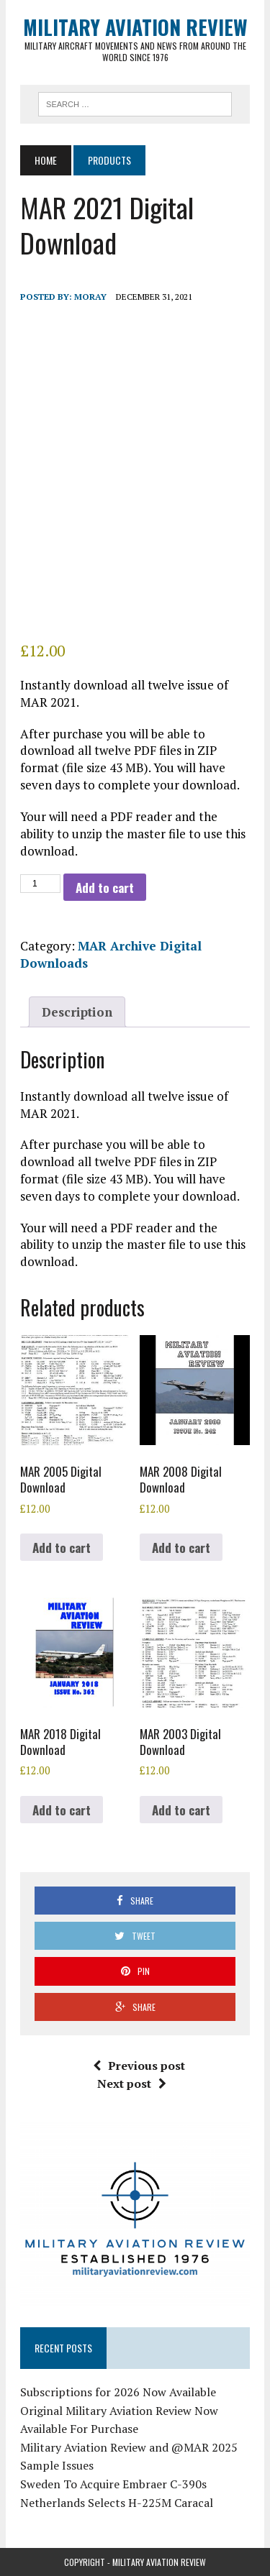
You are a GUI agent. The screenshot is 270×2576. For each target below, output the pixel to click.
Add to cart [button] (61, 1548)
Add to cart (105, 888)
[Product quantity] (40, 883)
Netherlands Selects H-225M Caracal (116, 2503)
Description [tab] (77, 1012)
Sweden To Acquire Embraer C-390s (113, 2484)
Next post (131, 2083)
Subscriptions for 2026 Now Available (118, 2392)
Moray (90, 296)
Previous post (139, 2065)
